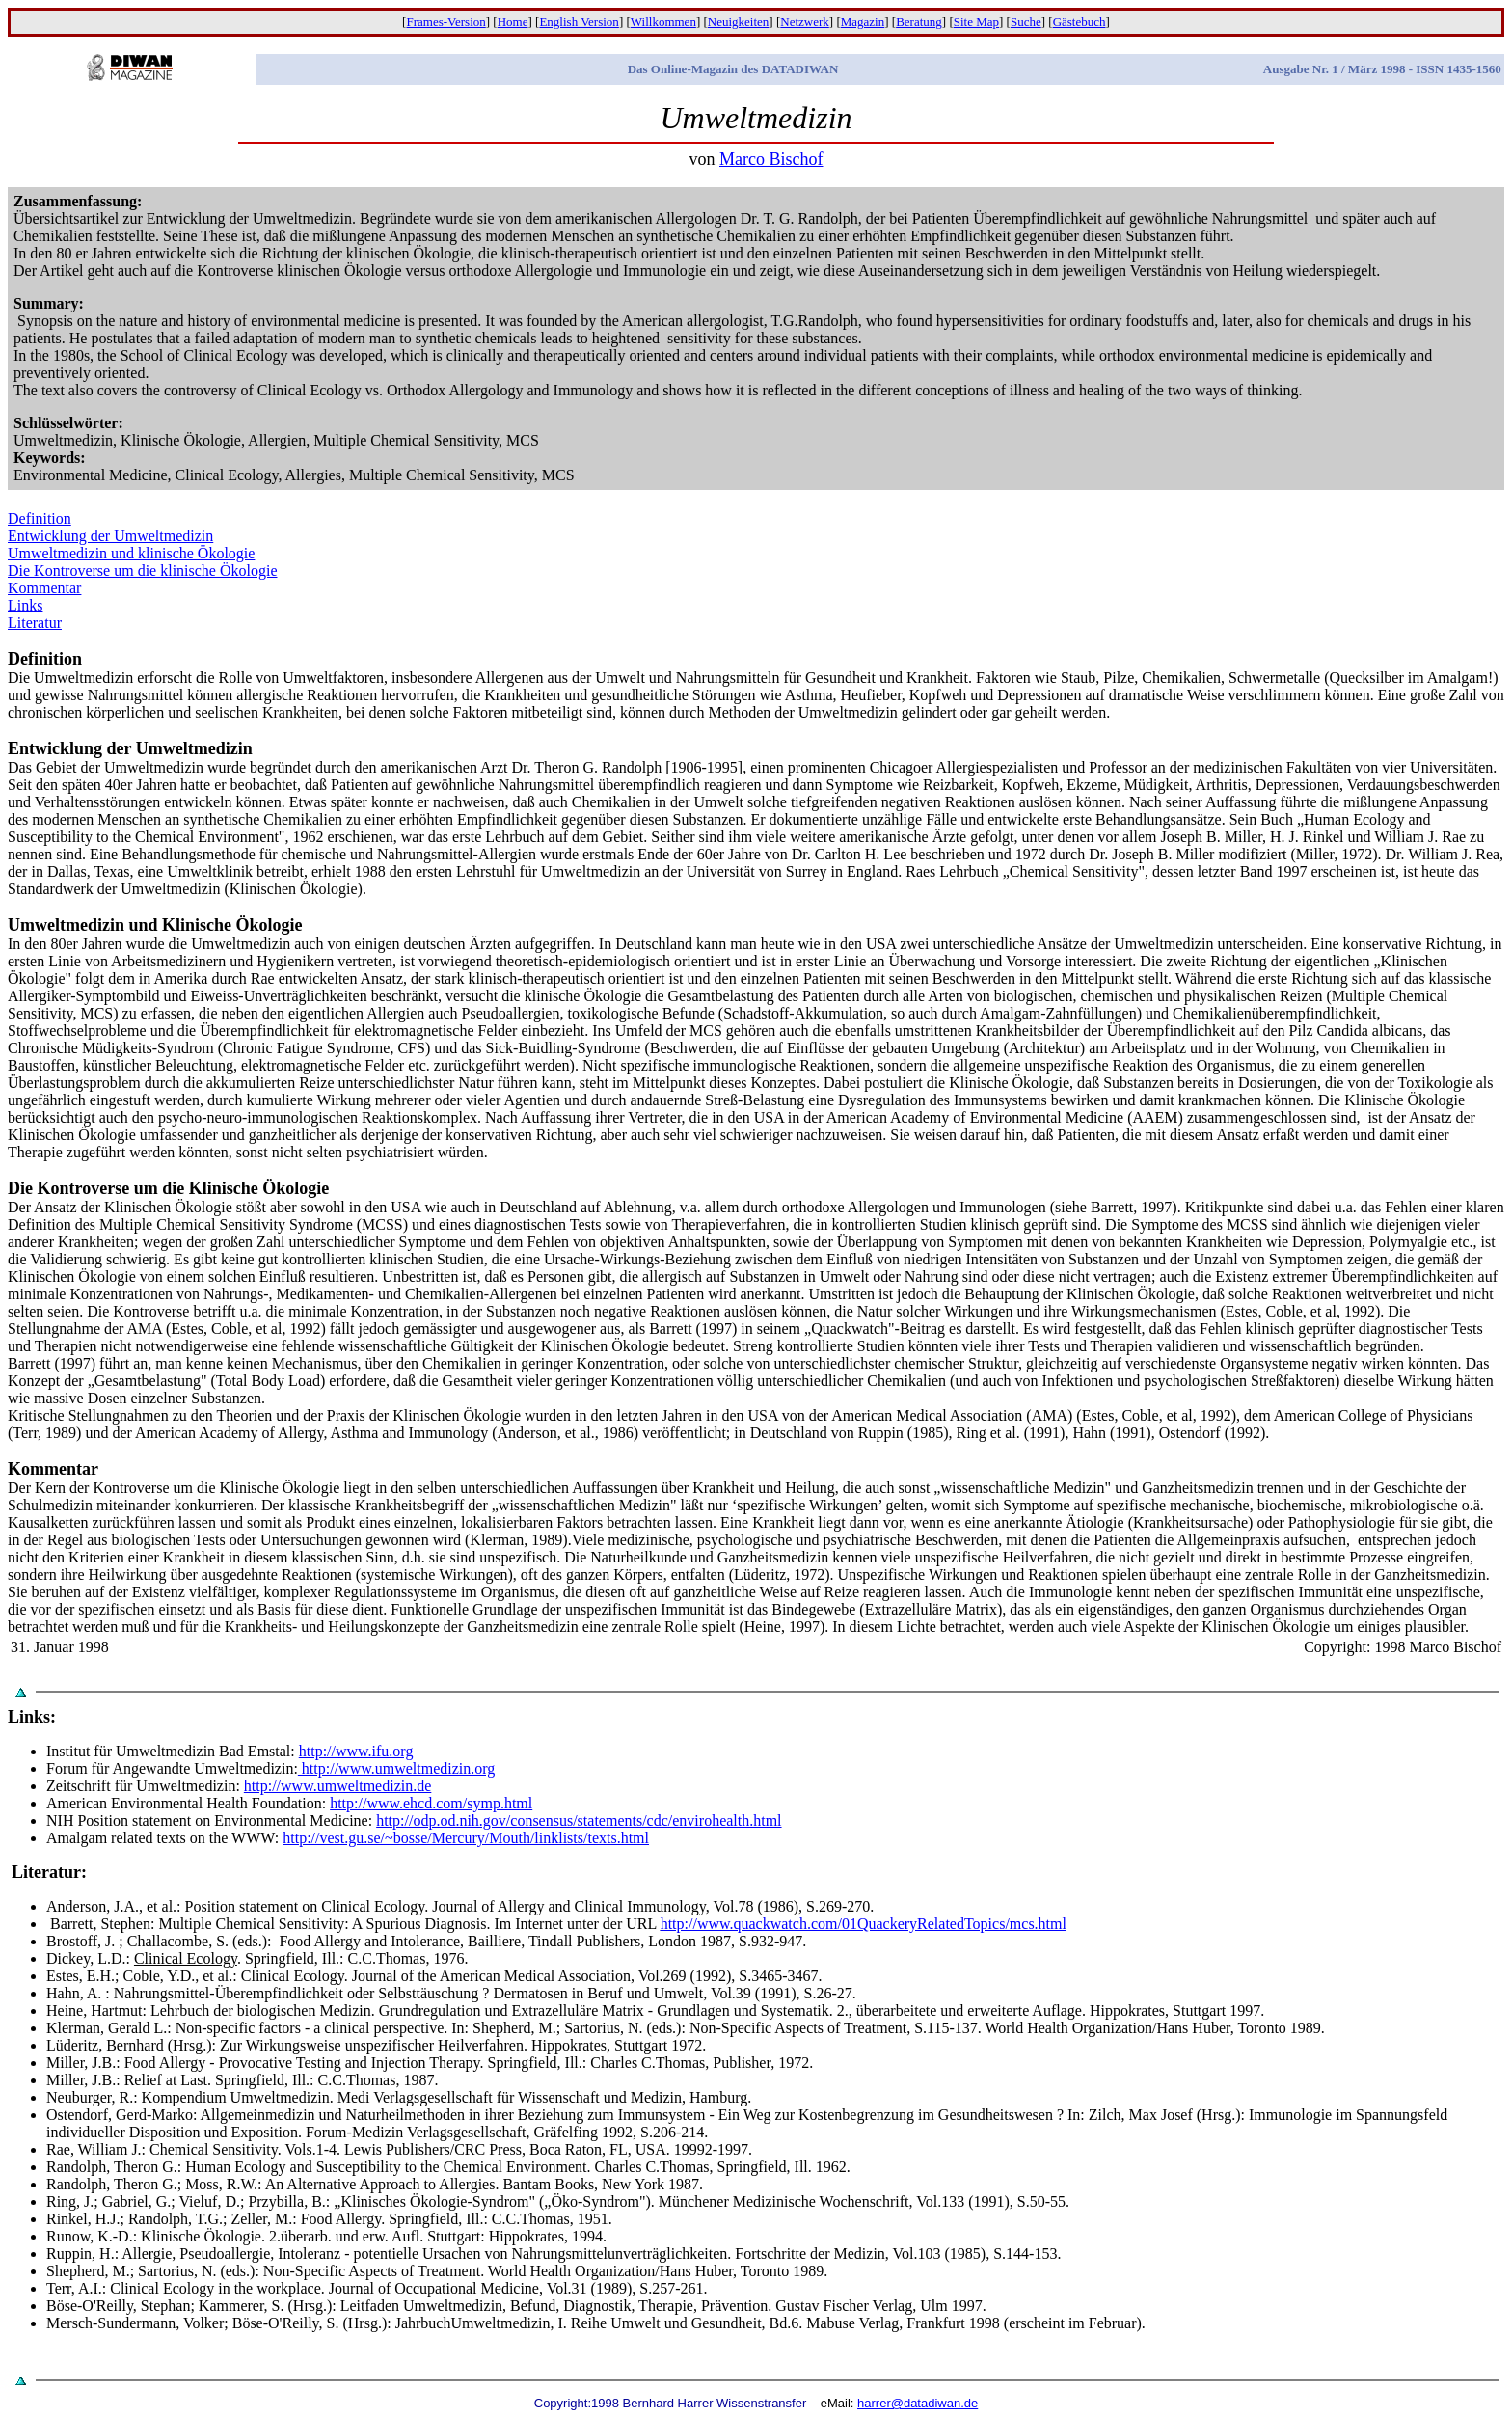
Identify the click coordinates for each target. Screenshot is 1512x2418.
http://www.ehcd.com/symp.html (431, 1803)
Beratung (919, 21)
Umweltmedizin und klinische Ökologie (131, 553)
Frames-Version (445, 21)
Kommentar (44, 588)
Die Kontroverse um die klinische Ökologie (143, 570)
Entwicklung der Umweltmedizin (110, 536)
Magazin (862, 21)
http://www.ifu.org (356, 1751)
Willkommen (663, 21)
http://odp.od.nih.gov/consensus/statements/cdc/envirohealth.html (578, 1820)
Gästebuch (1079, 21)
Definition (39, 518)
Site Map (976, 21)
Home (513, 21)
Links (25, 605)
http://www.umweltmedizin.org (396, 1768)
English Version (578, 21)
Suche (1026, 21)
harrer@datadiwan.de (917, 2403)
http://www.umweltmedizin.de (337, 1786)
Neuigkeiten (739, 21)
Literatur (35, 622)
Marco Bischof (771, 159)
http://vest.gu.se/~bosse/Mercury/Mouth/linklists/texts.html (466, 1838)
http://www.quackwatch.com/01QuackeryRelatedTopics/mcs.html (863, 1923)
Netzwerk (804, 21)
